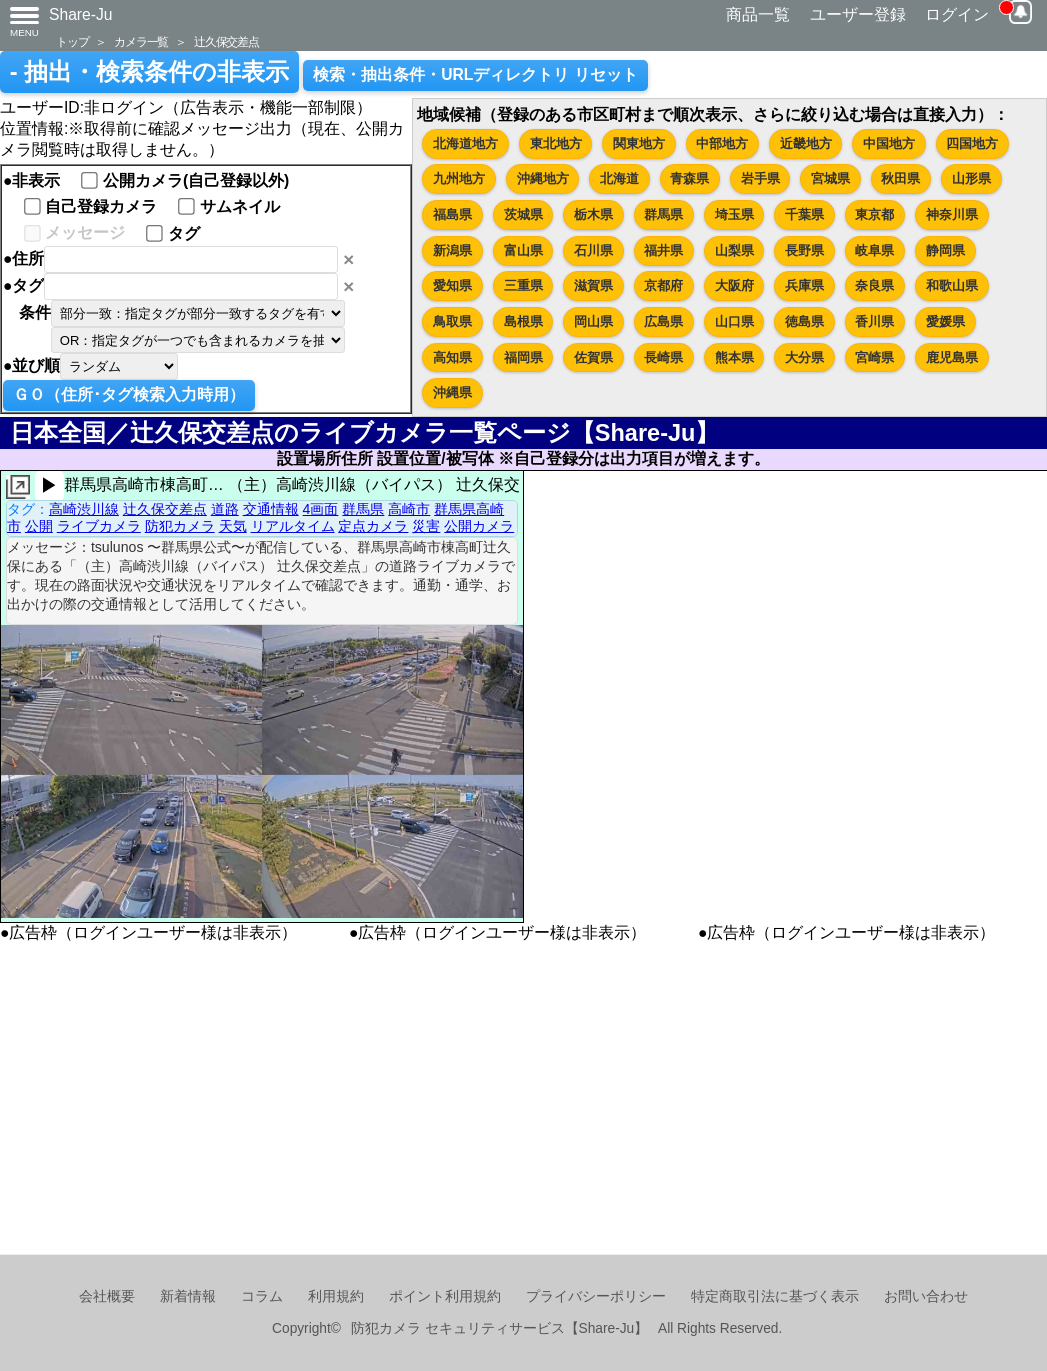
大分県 (804, 357)
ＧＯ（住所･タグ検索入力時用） (129, 394)
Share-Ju (81, 14)
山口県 (734, 321)
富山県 (523, 250)
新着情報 (188, 1296)
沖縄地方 (543, 178)
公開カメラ (479, 526)
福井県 (663, 250)
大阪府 (734, 285)
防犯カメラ (180, 526)
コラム (262, 1296)
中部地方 (722, 143)
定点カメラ (373, 526)
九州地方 (459, 178)
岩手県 (760, 178)
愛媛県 (945, 321)
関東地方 (639, 143)
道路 (225, 509)
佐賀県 (593, 357)
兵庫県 (804, 285)
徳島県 (804, 321)
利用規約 (336, 1296)
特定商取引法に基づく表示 (775, 1296)
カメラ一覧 (141, 41)
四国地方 (972, 143)
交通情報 (271, 509)
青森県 (689, 178)
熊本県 (734, 357)
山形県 (971, 178)
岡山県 (593, 321)
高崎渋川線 (84, 509)
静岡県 (945, 250)
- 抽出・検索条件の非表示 (149, 72)
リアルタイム (293, 526)
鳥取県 (452, 321)
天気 (233, 526)
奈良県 (874, 285)
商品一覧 (758, 14)
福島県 (452, 214)
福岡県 (523, 357)
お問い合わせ (926, 1296)
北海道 (619, 178)
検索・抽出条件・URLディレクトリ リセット (475, 74)
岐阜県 (874, 250)
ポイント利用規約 (445, 1296)
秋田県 (900, 178)
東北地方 (556, 143)
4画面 (321, 509)
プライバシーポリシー (596, 1296)
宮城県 (830, 178)
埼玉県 (734, 214)
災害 (426, 526)
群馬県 (663, 214)
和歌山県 (952, 285)
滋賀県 (593, 285)
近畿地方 (806, 143)
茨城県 (523, 214)
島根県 (523, 321)
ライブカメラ (99, 526)
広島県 (663, 321)
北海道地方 (465, 143)
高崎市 (409, 509)
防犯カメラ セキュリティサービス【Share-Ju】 (499, 1328)
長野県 (804, 250)
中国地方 (889, 143)
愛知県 (452, 285)
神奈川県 (952, 214)
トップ (72, 41)
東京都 (874, 214)
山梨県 (734, 250)
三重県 (523, 285)
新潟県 (452, 250)
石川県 (593, 250)
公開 (39, 526)
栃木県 (593, 214)
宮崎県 (874, 357)
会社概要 (107, 1296)
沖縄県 (452, 392)
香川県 (874, 321)
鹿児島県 (952, 357)
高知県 (452, 357)
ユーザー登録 (858, 14)
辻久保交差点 (226, 41)
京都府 (663, 285)
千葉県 (804, 214)
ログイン (957, 14)
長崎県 (663, 357)
